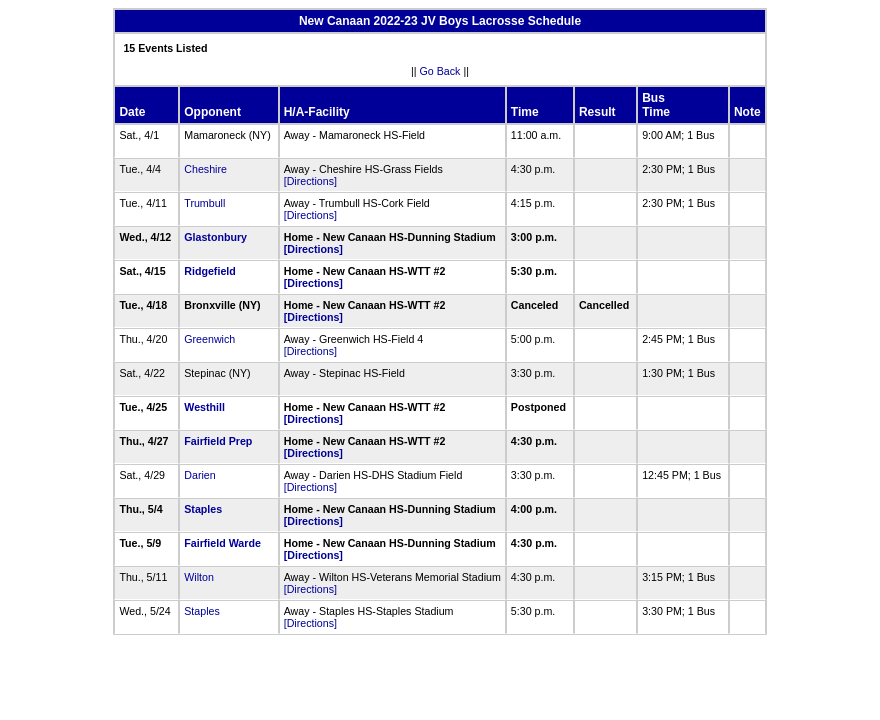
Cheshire (205, 169)
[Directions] (310, 181)
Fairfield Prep (218, 441)
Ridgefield (210, 271)
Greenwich (209, 339)
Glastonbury (215, 237)
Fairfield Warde (222, 543)
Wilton (199, 577)
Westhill (204, 407)
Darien (199, 475)
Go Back (440, 71)
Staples (203, 509)
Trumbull (204, 203)
